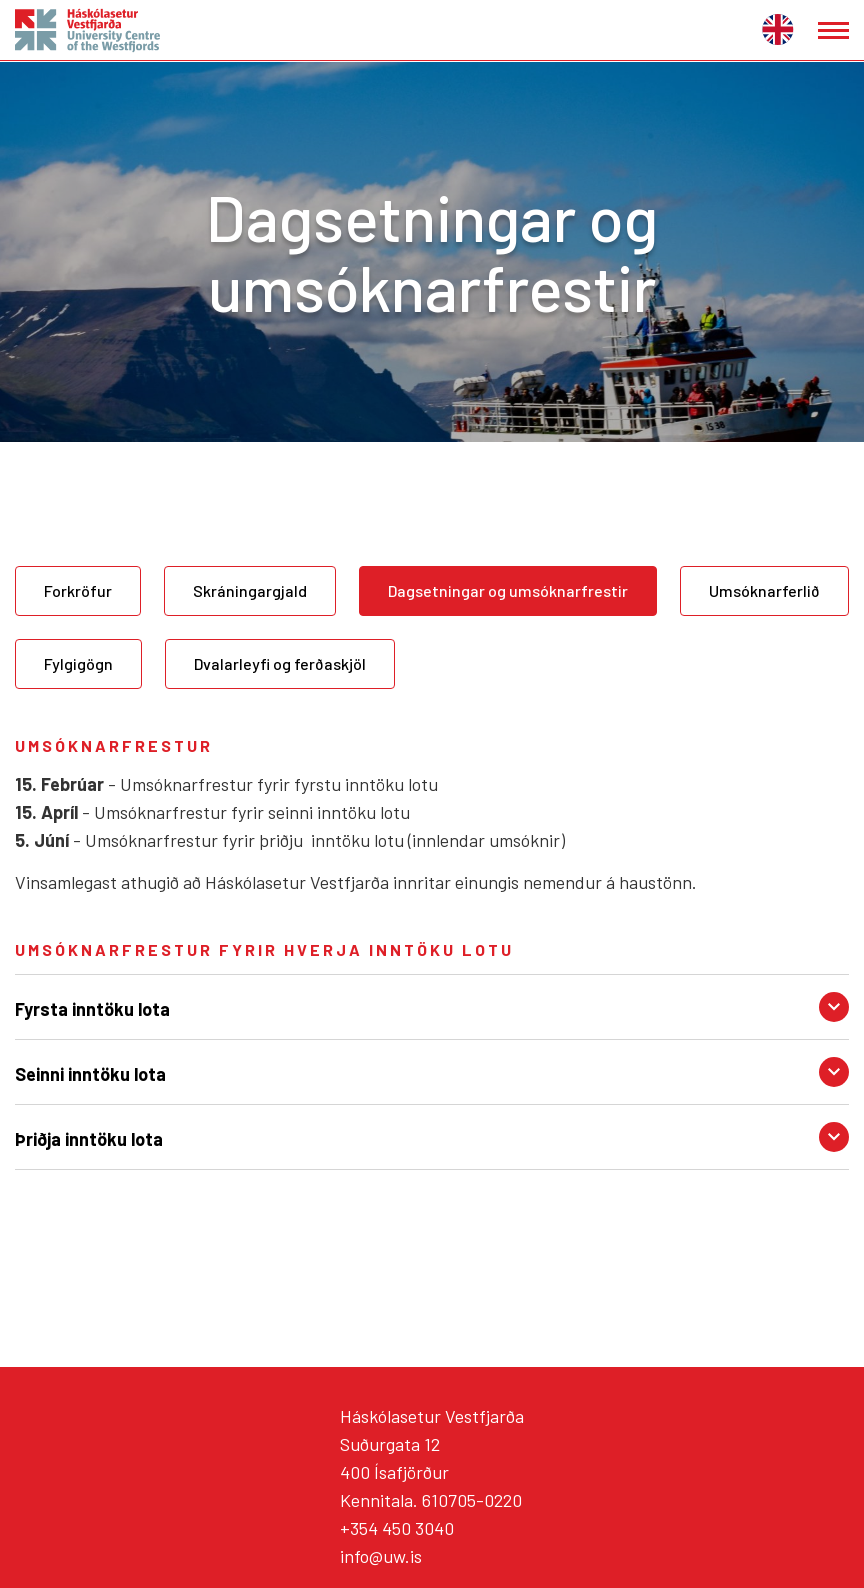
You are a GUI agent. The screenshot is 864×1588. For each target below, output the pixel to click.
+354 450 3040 (397, 1528)
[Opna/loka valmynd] (833, 30)
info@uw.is (381, 1556)
